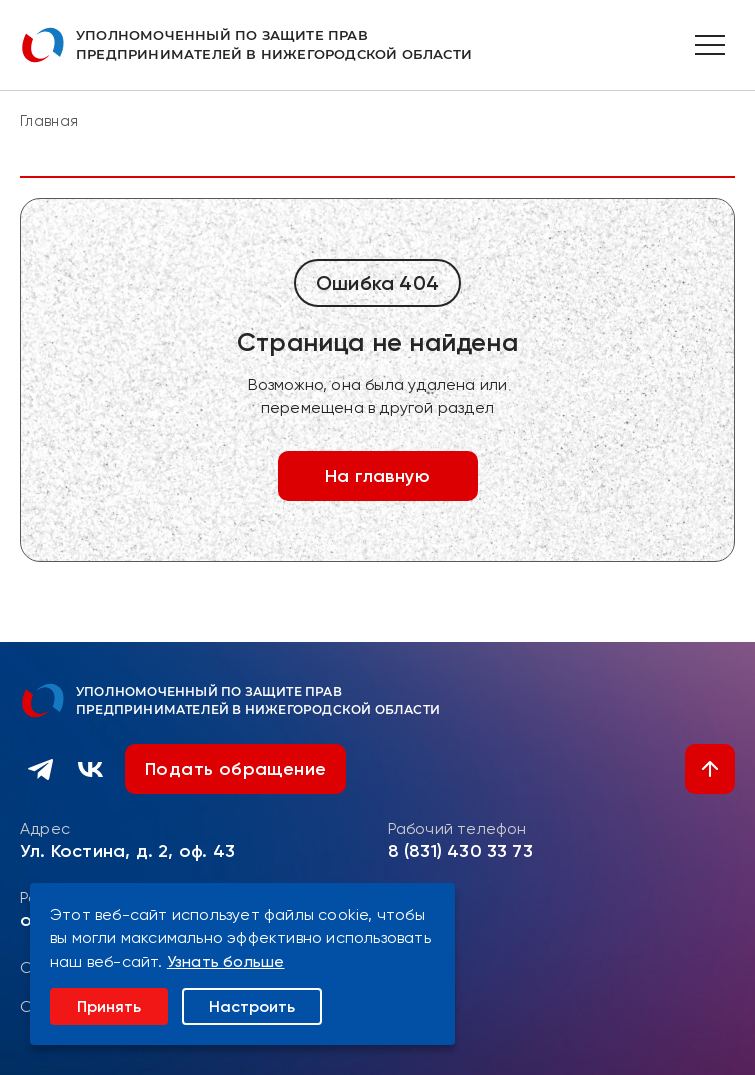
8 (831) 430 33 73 (460, 851)
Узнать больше (226, 961)
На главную (377, 476)
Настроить (252, 1006)
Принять (109, 1006)
